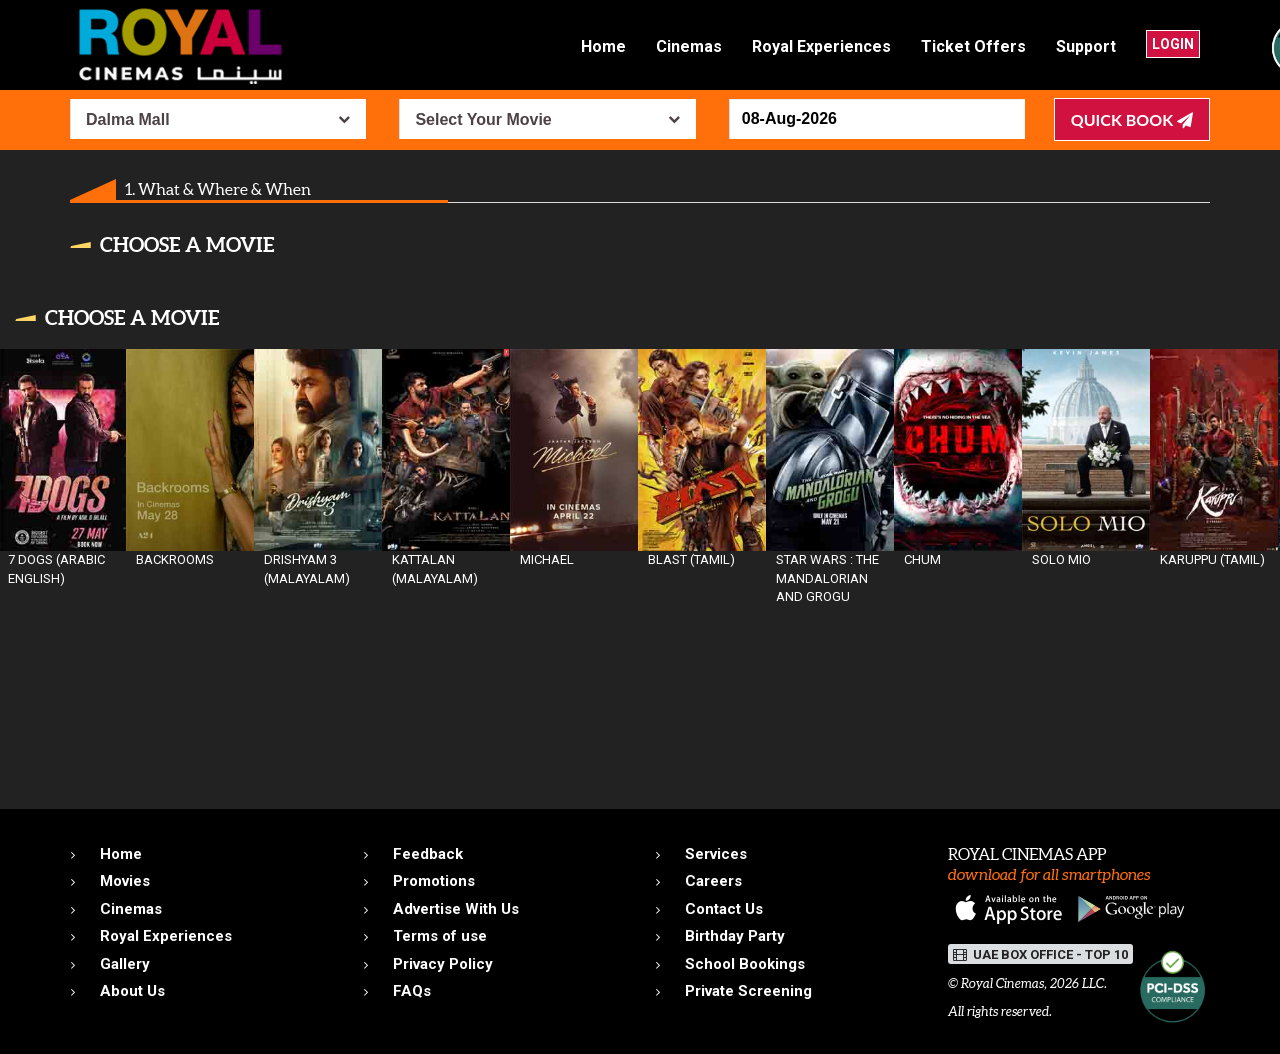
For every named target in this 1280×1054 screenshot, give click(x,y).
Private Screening (748, 991)
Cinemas (689, 46)
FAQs (412, 991)
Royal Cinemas (1002, 983)
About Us (132, 991)
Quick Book (1132, 119)
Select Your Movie (483, 119)
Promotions (434, 881)
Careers (713, 881)
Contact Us (724, 909)
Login (1173, 44)
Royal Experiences (821, 46)
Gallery (125, 964)
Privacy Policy (443, 964)
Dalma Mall (128, 119)
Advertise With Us (456, 909)
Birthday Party (735, 936)
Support (1086, 46)
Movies (125, 881)
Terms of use (440, 936)
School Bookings (745, 964)
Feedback (428, 854)
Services (716, 854)
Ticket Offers (973, 46)
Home (603, 46)
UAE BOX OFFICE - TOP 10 (1040, 954)
